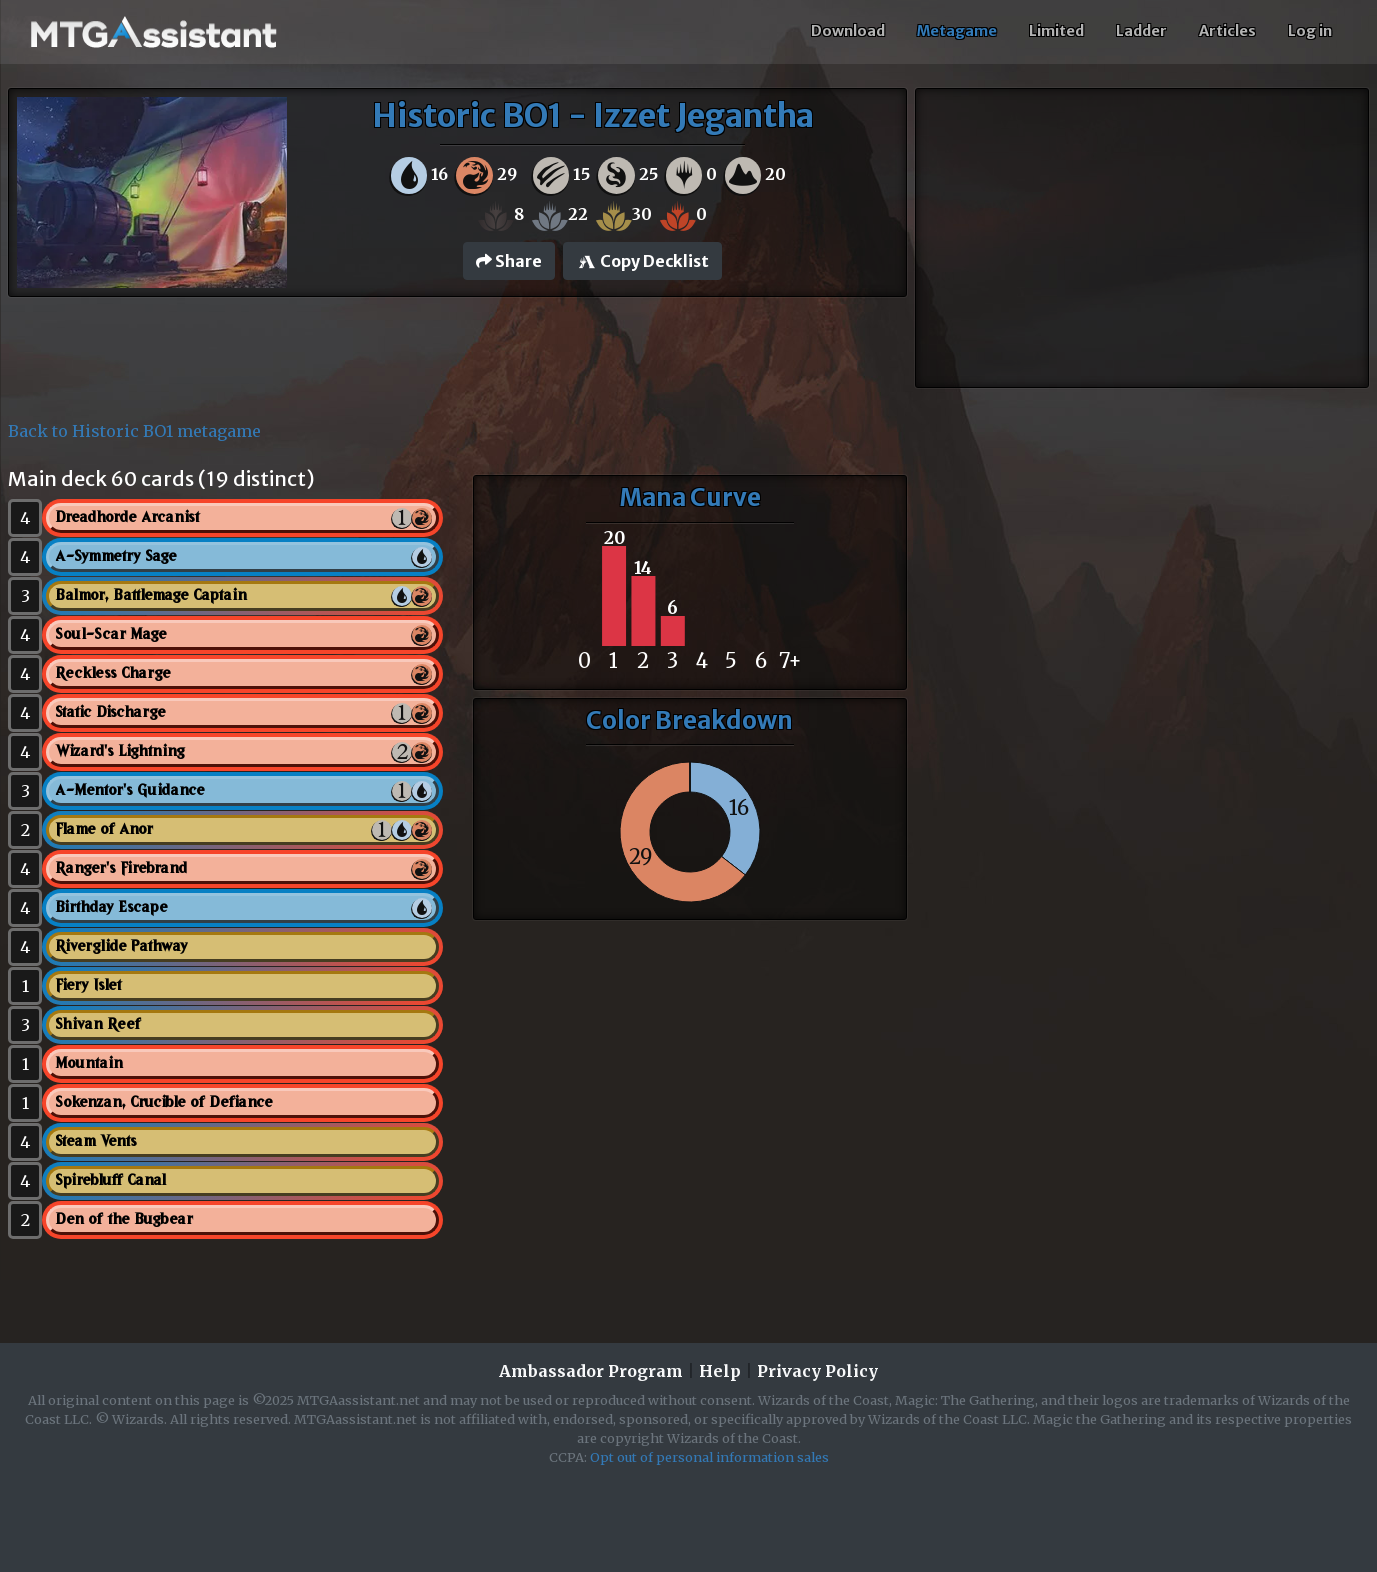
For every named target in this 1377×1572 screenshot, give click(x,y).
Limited (1056, 31)
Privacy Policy (817, 1371)
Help (720, 1371)
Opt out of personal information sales (709, 1457)
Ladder (1141, 31)
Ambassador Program (591, 1371)
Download (848, 31)
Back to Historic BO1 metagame (134, 431)
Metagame (957, 31)
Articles (1227, 31)
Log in (1310, 31)
